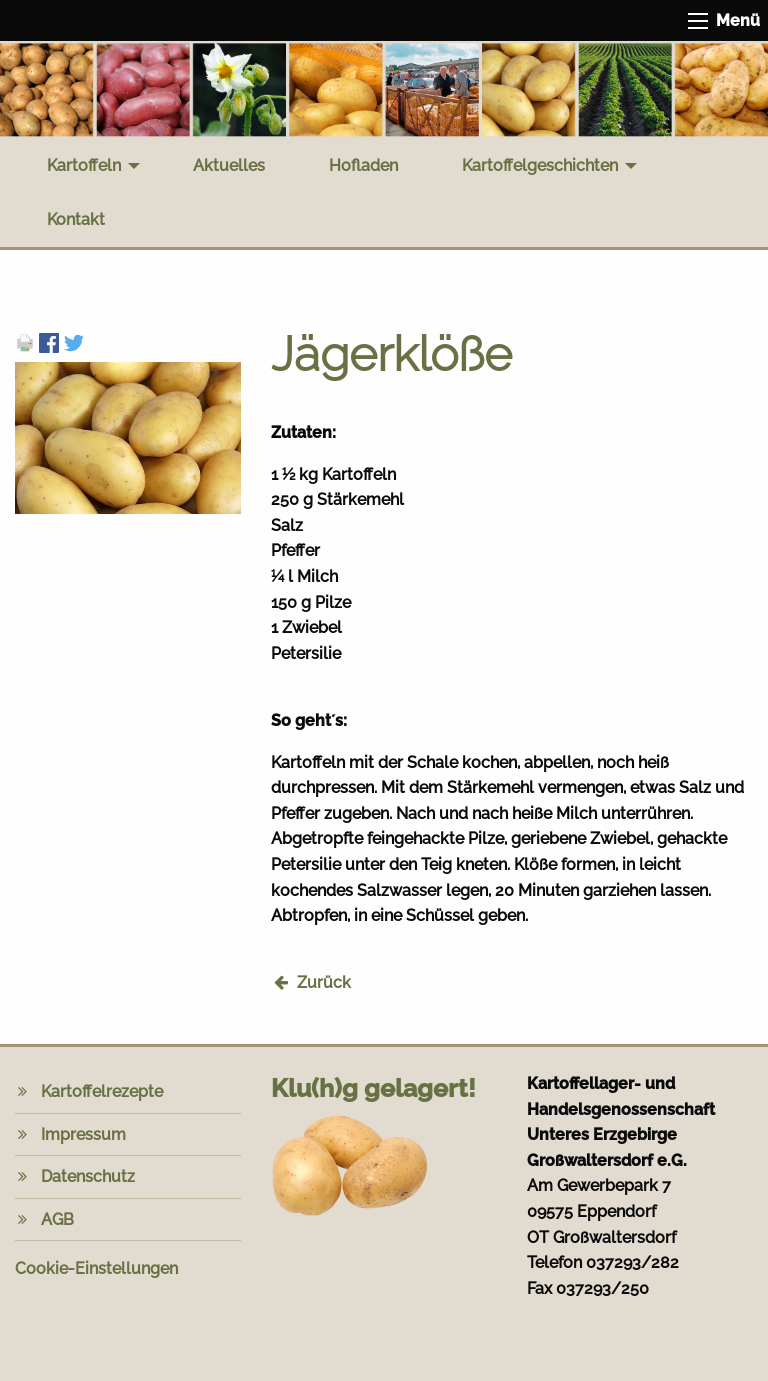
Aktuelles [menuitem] (229, 165)
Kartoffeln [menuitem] (84, 165)
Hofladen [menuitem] (363, 165)
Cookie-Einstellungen (96, 1268)
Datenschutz (88, 1176)
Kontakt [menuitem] (76, 219)
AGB (57, 1219)
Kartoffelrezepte (102, 1091)
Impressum (83, 1134)
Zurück (324, 982)
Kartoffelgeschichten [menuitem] (540, 165)
